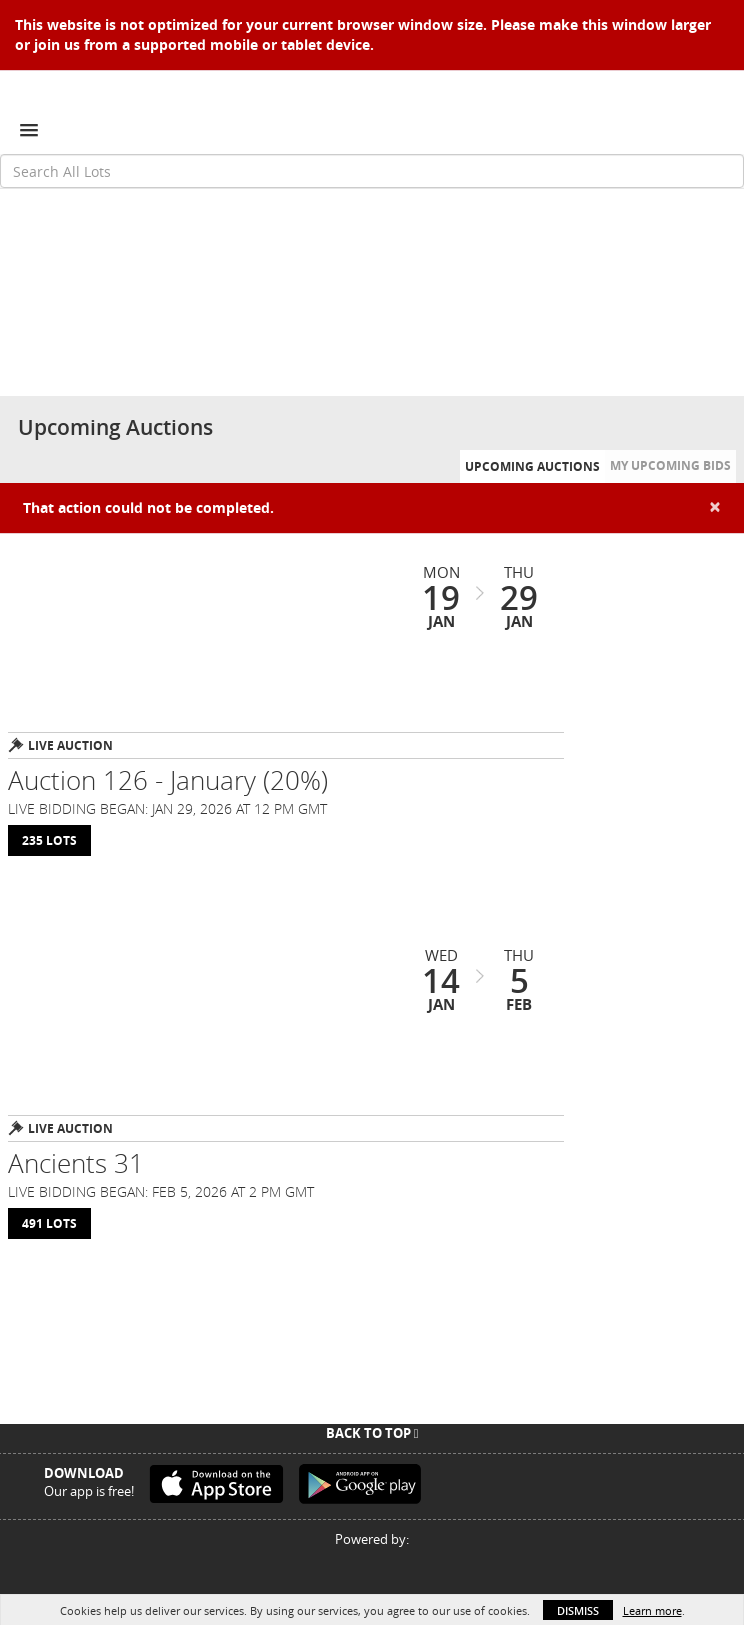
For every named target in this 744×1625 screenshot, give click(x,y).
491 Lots (49, 1223)
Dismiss (578, 1610)
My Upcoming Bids (670, 465)
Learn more (652, 1610)
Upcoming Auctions (532, 466)
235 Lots (49, 840)
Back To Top (372, 1433)
